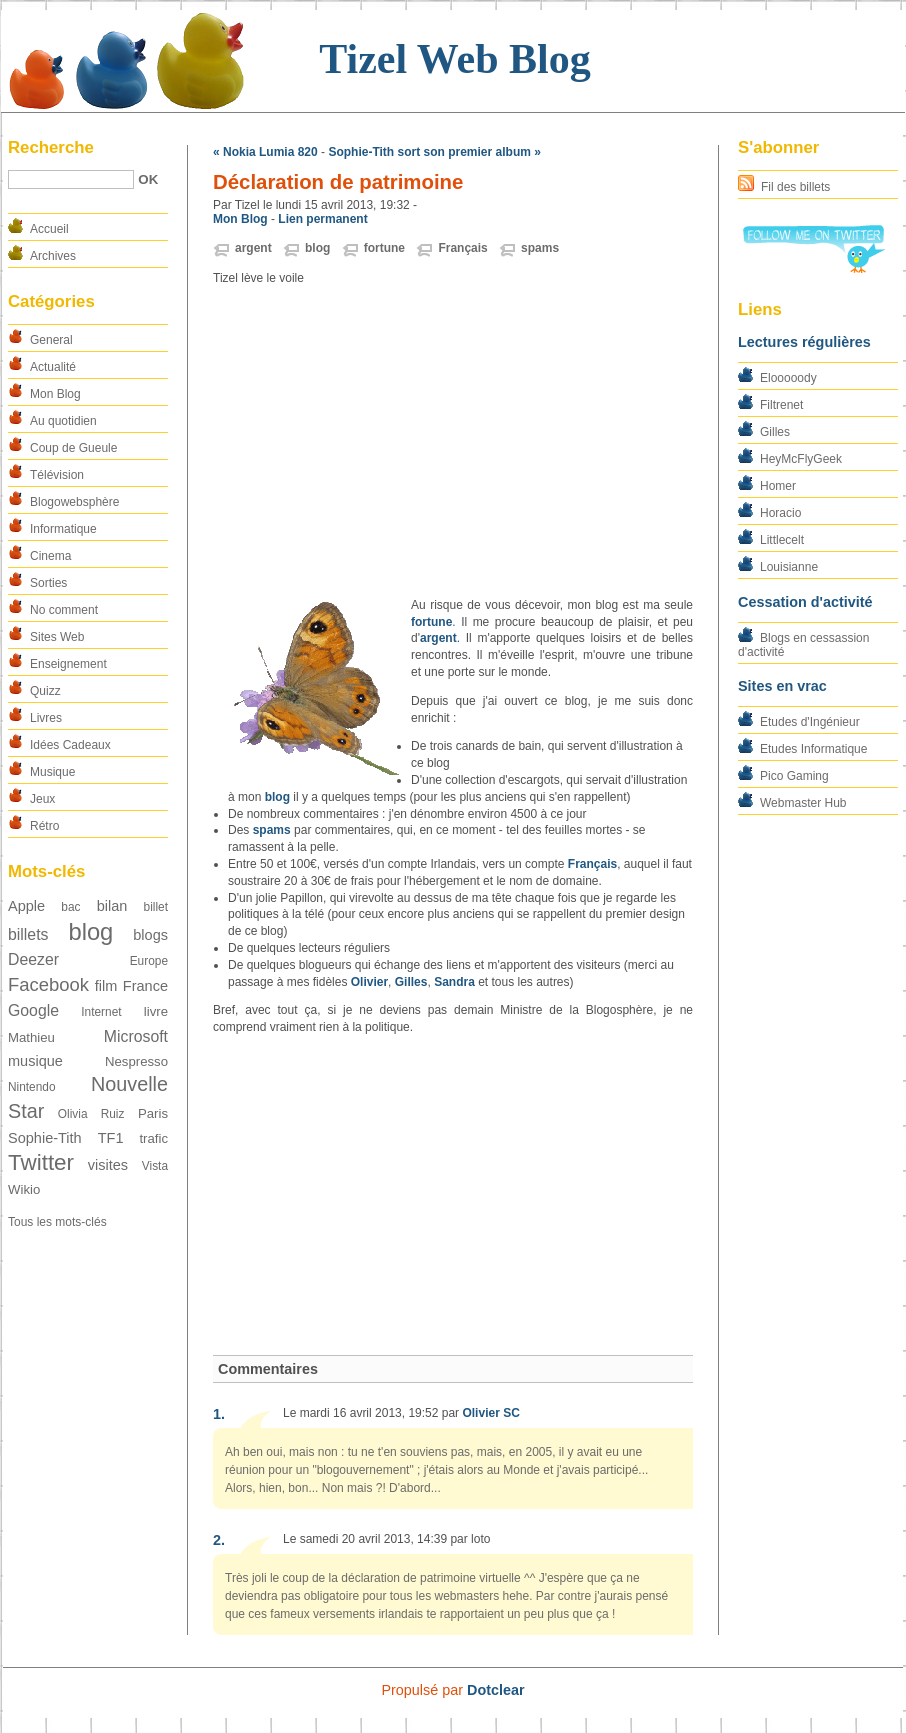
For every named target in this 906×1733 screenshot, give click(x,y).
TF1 (111, 1138)
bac (70, 907)
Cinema (50, 556)
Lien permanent (322, 219)
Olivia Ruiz (91, 1114)
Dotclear (496, 1690)
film (106, 986)
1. (219, 1414)
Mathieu (31, 1037)
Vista (155, 1166)
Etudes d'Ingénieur (810, 722)
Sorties (48, 583)
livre (156, 1011)
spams (540, 248)
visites (108, 1165)
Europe (149, 961)
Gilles (775, 432)
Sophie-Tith (45, 1138)
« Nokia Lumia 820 (265, 152)
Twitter (41, 1162)
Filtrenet (781, 405)
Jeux (42, 799)
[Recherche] (71, 179)
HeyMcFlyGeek (801, 459)
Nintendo (32, 1087)
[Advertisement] (453, 442)
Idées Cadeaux (70, 745)
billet (156, 907)
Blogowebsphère (74, 502)
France (145, 986)
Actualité (53, 367)
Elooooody (788, 378)
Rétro (44, 826)
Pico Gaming (794, 776)
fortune (384, 248)
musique (35, 1061)
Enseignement (68, 664)
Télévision (57, 475)
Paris (153, 1113)
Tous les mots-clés (57, 1222)
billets (28, 934)
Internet (101, 1012)
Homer (778, 486)
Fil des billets (795, 187)
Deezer (33, 959)
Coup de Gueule (73, 448)
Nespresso (136, 1061)
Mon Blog (55, 394)
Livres (46, 718)
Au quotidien (63, 421)
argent (253, 248)
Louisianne (789, 567)
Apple (26, 906)
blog (90, 931)
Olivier (369, 982)
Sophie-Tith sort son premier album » (434, 152)
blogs (150, 935)
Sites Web (57, 637)
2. (219, 1540)
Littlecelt (782, 540)
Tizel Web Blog (454, 59)
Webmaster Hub (803, 803)
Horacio (780, 513)
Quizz (45, 691)
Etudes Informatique (813, 749)
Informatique (63, 529)
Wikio (24, 1189)
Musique (52, 772)
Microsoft (136, 1036)
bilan (112, 906)
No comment (64, 610)
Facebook (48, 984)
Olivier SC (490, 1413)
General (51, 340)
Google (33, 1010)
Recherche (51, 147)
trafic (153, 1138)
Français (462, 248)
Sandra (454, 982)
